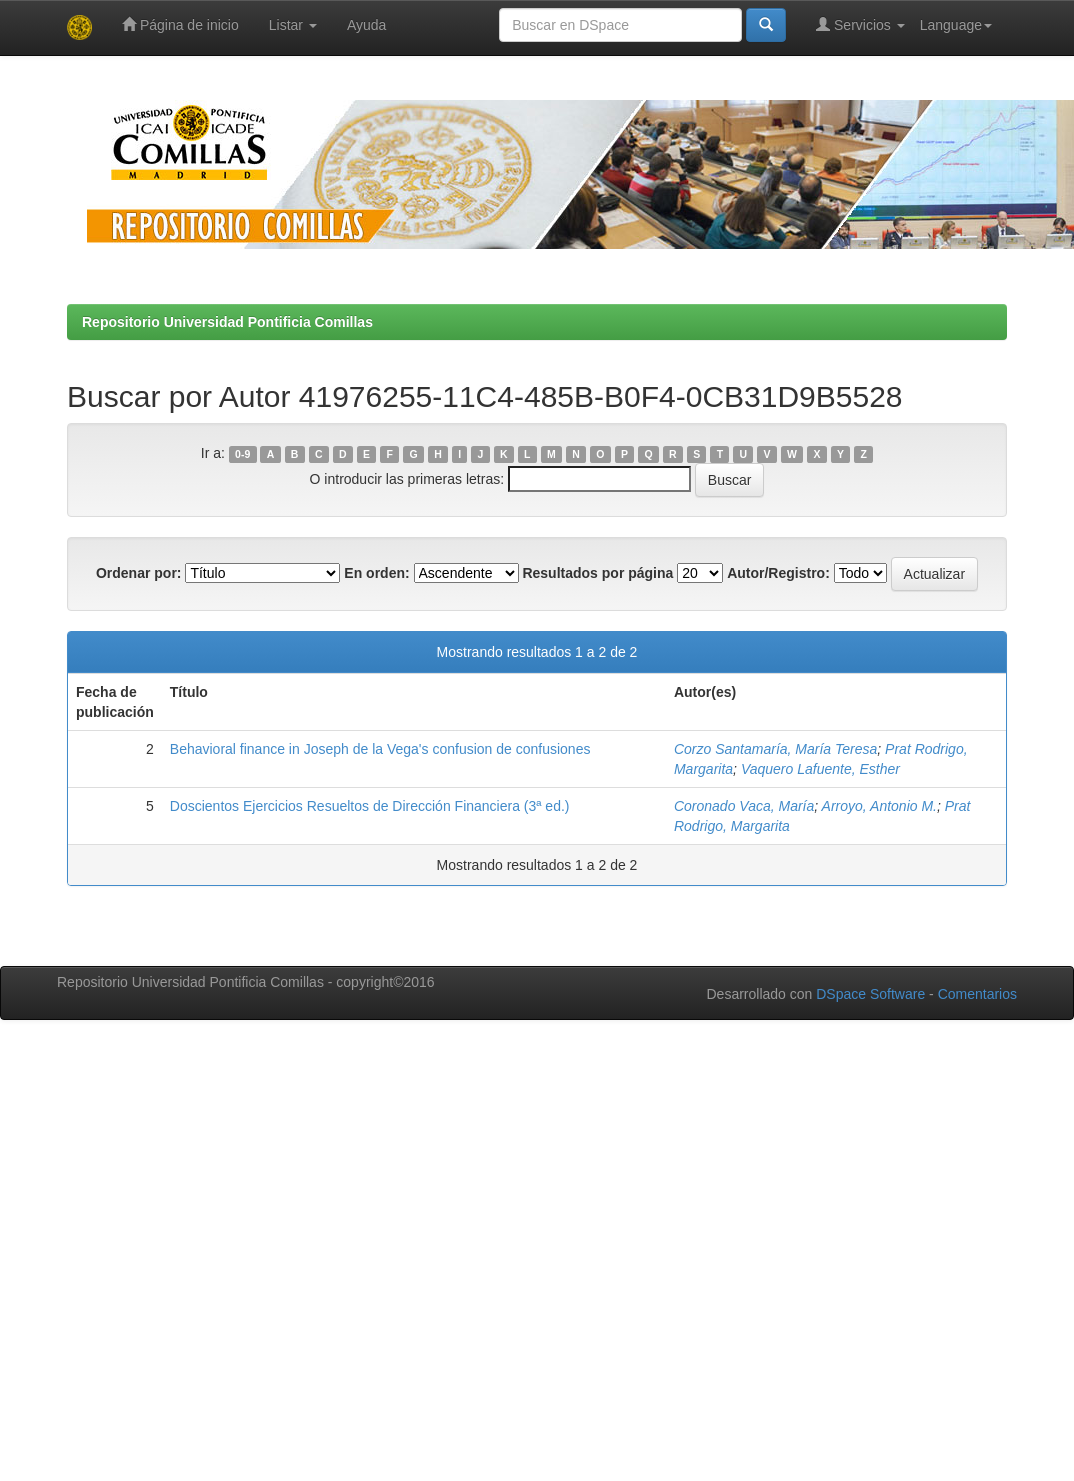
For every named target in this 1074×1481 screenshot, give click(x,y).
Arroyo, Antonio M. (879, 806)
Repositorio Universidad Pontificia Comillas (227, 322)
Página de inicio (180, 24)
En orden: (376, 573)
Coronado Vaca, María (744, 806)
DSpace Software (870, 994)
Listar (293, 25)
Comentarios (977, 994)
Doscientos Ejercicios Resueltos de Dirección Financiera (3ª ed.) (370, 806)
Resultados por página (597, 573)
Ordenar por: (139, 573)
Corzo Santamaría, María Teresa (775, 749)
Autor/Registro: (778, 573)
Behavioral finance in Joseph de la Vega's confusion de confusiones (380, 749)
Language (956, 25)
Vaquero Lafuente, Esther (820, 769)
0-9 (242, 454)
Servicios (860, 24)
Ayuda (366, 25)
